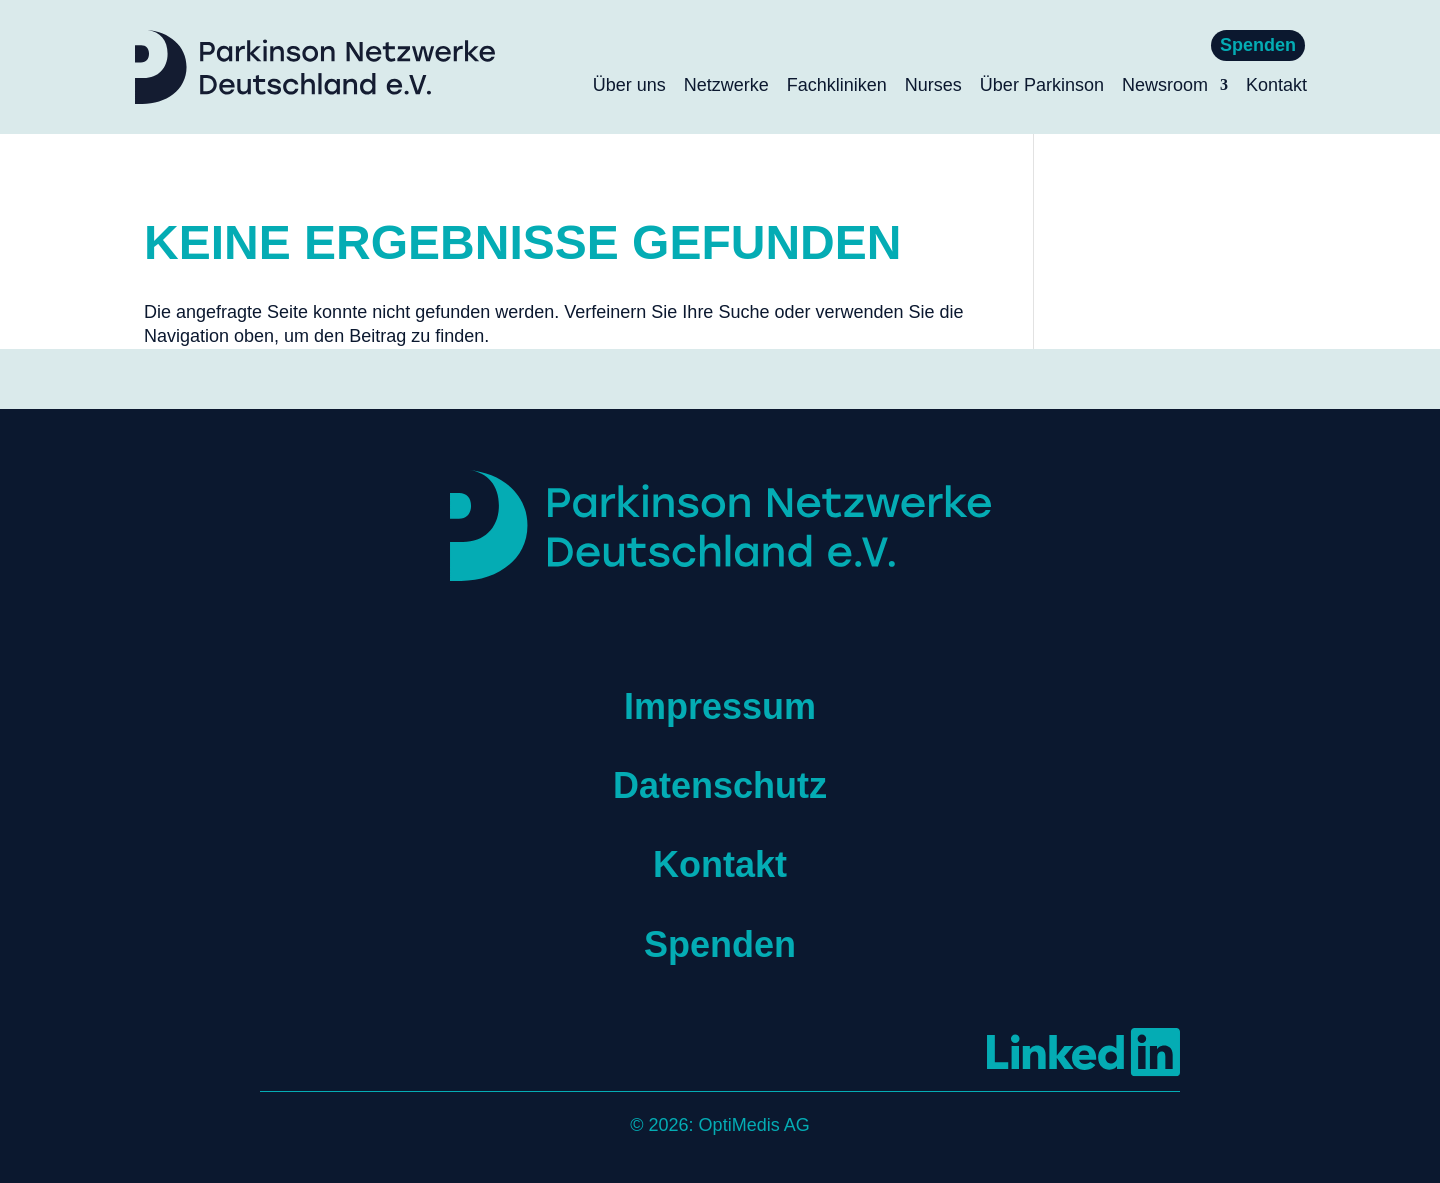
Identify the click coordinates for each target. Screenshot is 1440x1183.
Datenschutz (720, 785)
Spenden (1258, 45)
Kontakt (1276, 86)
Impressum (720, 706)
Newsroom (1165, 86)
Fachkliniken (837, 86)
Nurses (933, 86)
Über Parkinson (1042, 86)
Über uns (629, 86)
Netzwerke (726, 86)
